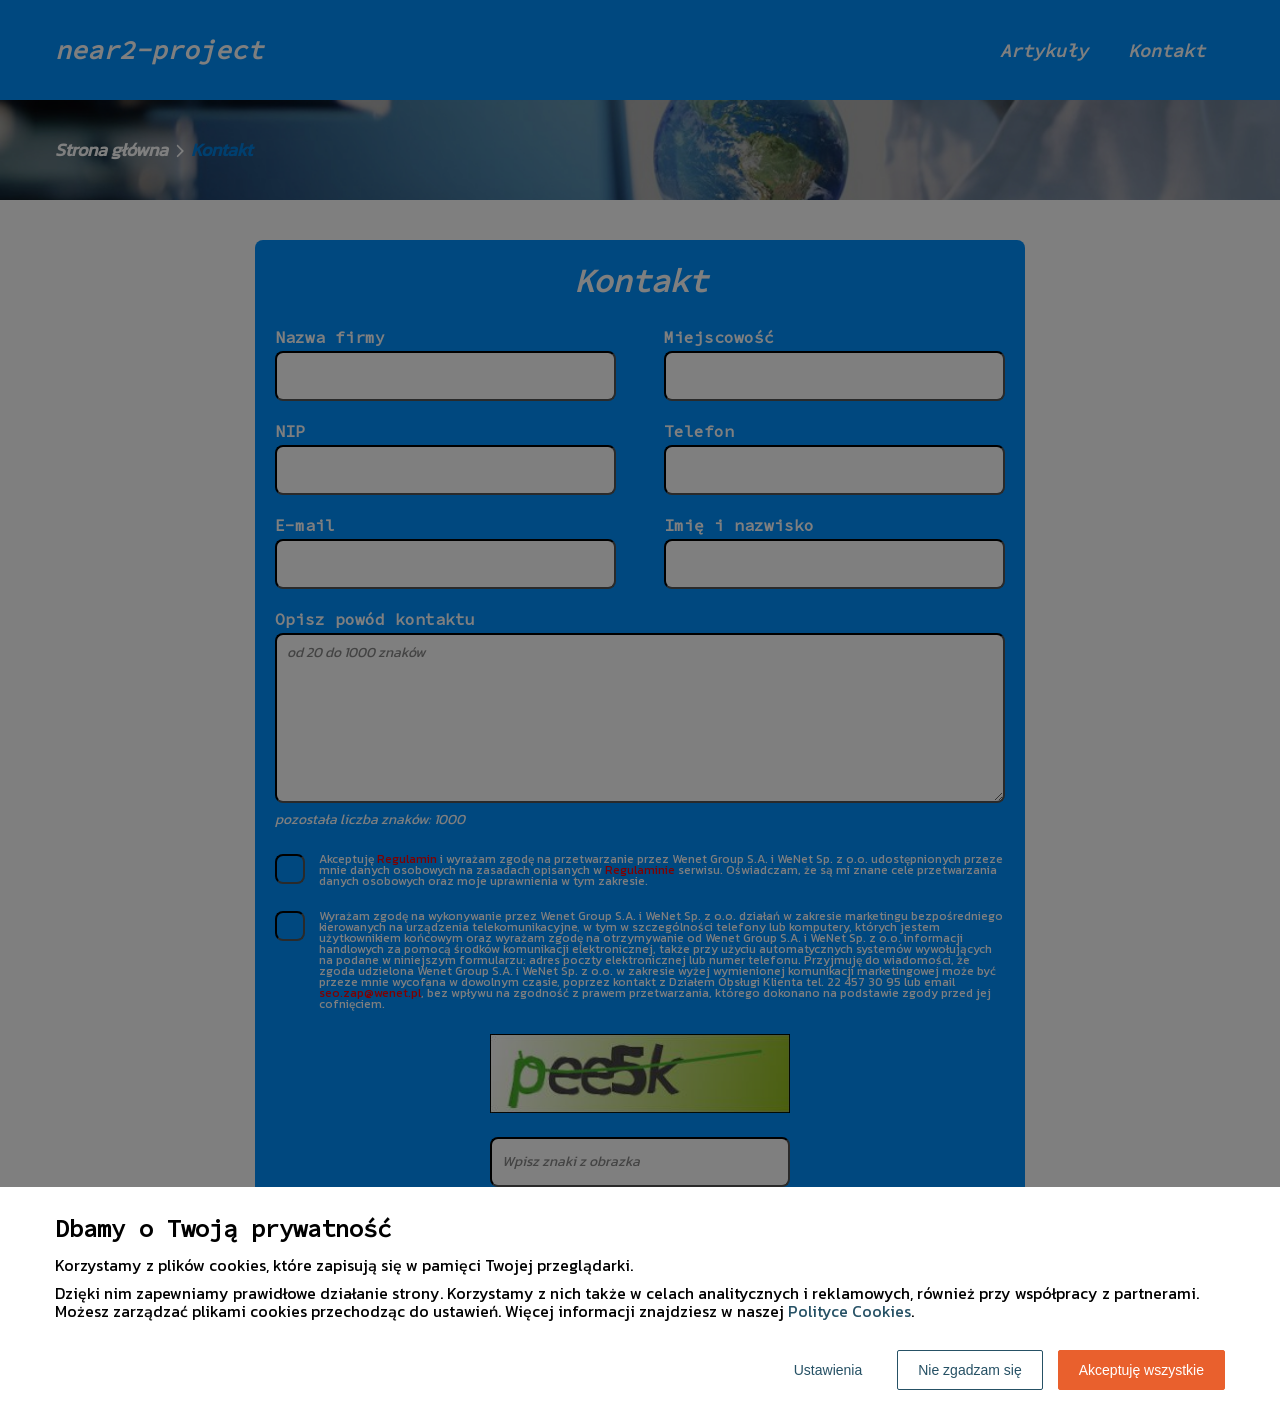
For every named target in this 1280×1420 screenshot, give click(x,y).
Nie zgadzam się (970, 1370)
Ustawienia (828, 1370)
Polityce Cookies (849, 1311)
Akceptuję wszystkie (1141, 1370)
